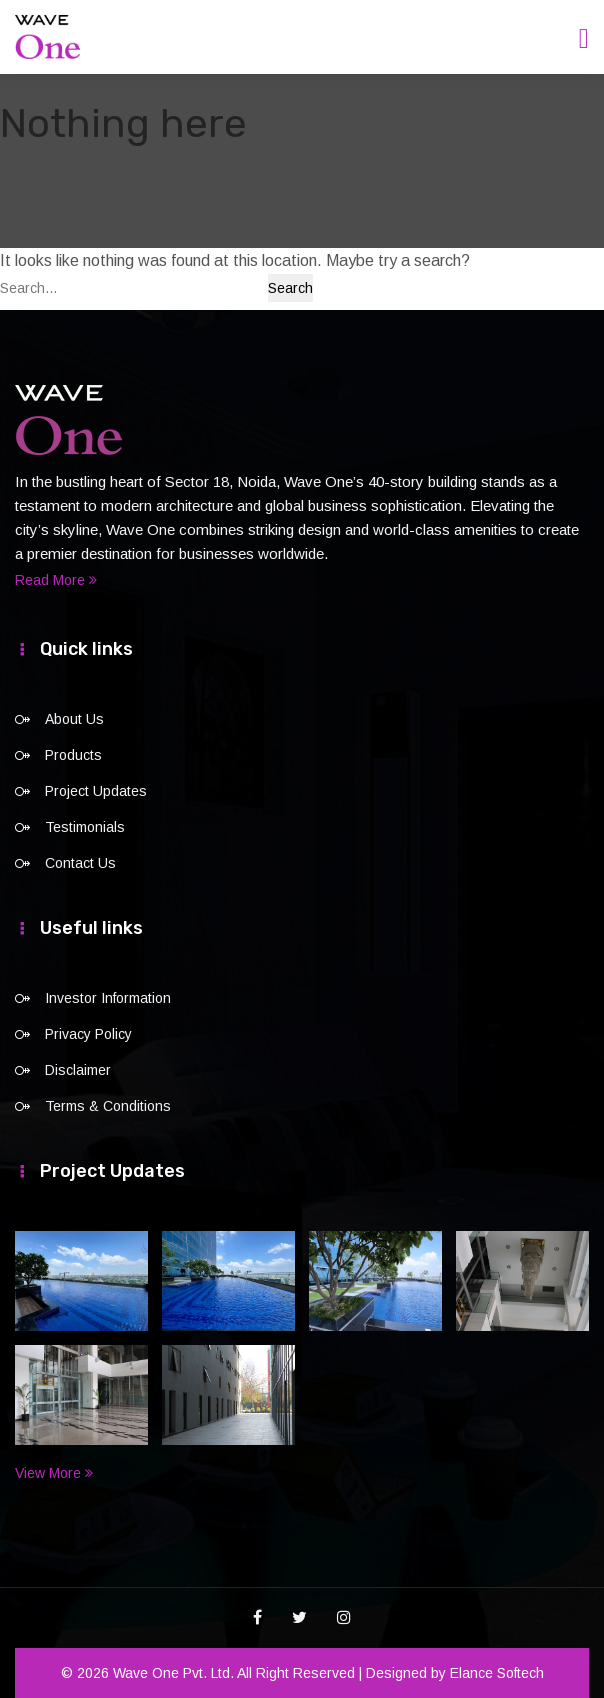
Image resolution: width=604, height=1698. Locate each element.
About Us (74, 719)
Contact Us (80, 863)
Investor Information (108, 998)
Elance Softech (497, 1673)
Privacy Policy (88, 1034)
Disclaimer (78, 1070)
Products (73, 755)
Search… (29, 288)
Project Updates (96, 791)
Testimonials (85, 827)
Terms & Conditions (108, 1106)
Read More (56, 580)
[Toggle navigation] (584, 38)
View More (54, 1473)
